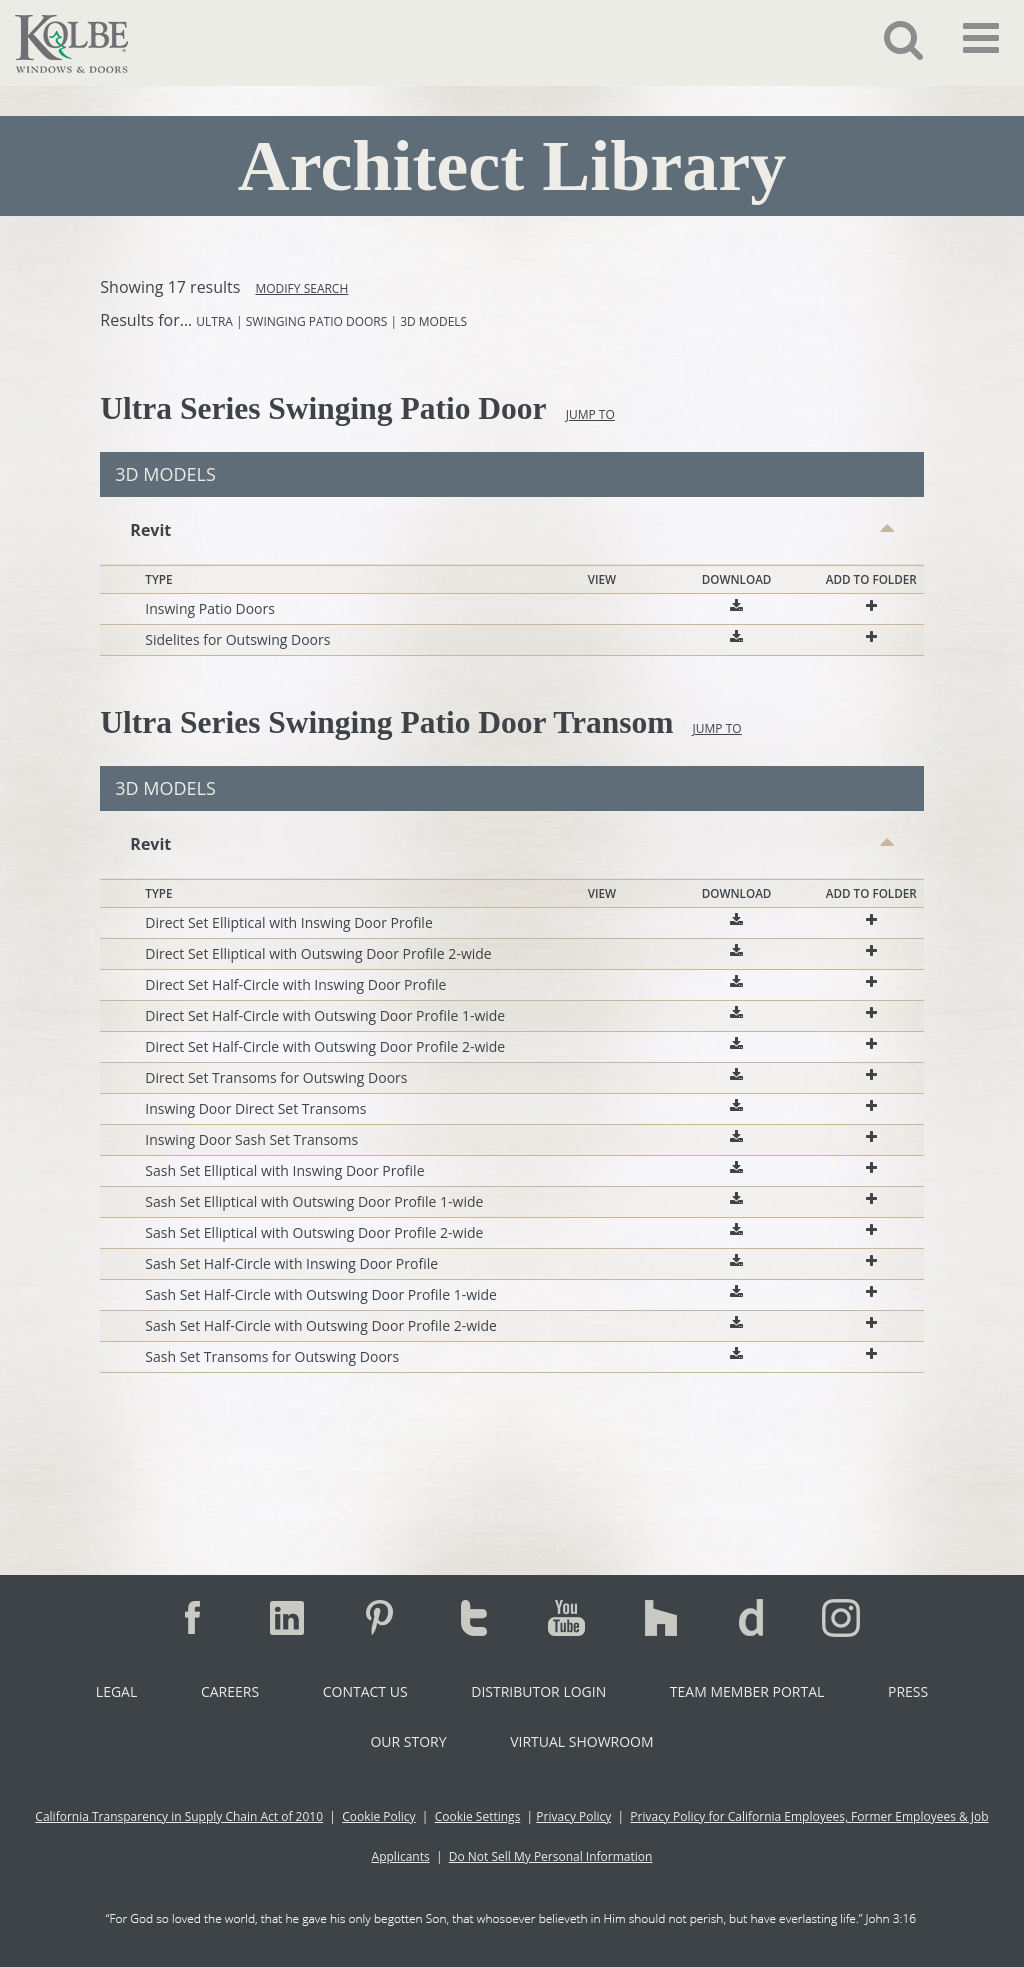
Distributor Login (538, 1691)
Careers (230, 1691)
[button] (888, 39)
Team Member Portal (747, 1691)
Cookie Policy (378, 1816)
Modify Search (301, 288)
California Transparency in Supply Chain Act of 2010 (179, 1816)
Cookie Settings (478, 1816)
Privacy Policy (573, 1816)
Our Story (408, 1741)
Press (908, 1691)
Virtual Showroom (581, 1741)
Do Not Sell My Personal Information (551, 1856)
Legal (116, 1691)
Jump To (590, 414)
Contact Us (365, 1691)
